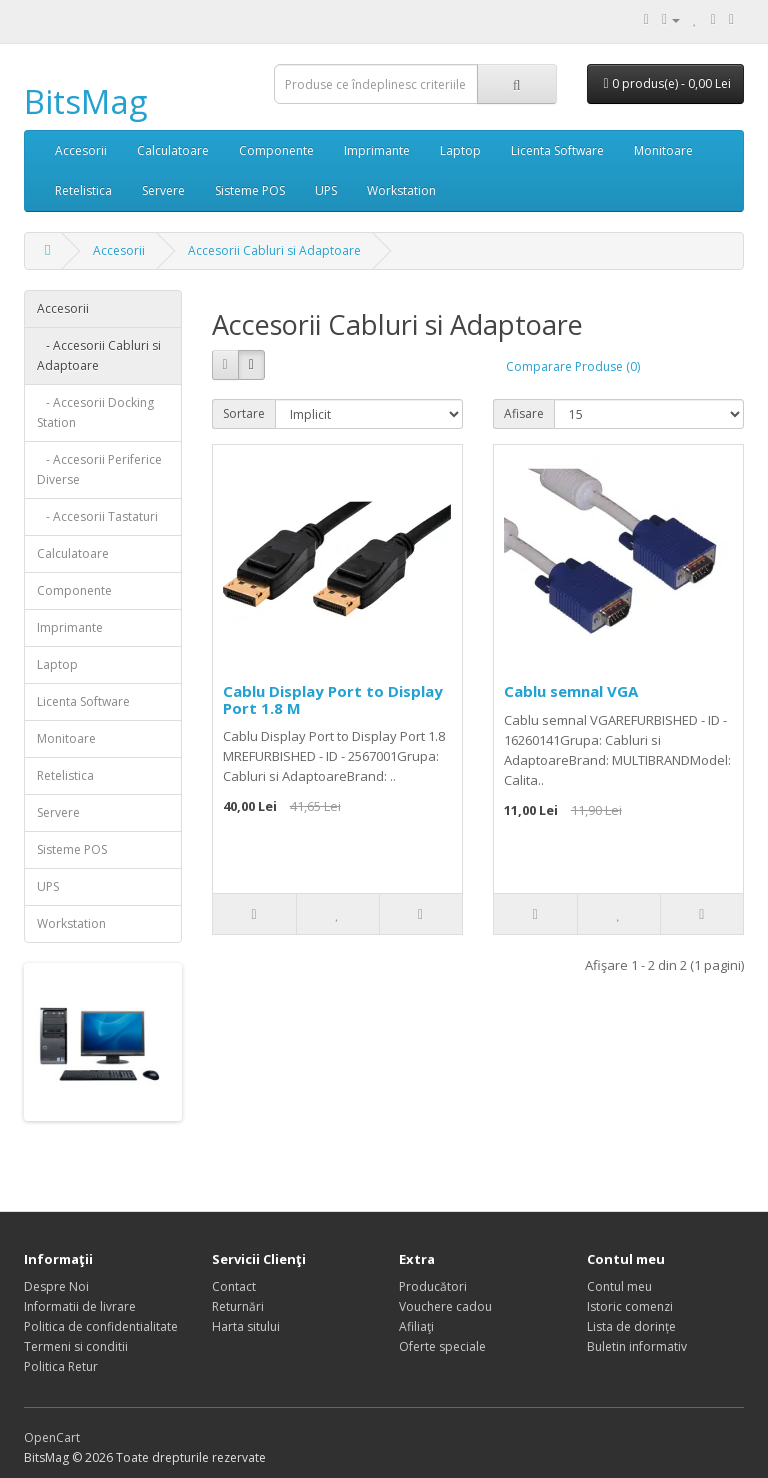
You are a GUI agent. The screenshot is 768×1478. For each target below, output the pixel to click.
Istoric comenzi (630, 1306)
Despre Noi (56, 1286)
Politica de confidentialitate (101, 1326)
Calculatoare (173, 150)
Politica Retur (61, 1366)
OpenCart (52, 1437)
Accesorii (81, 150)
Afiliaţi (416, 1326)
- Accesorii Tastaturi (97, 516)
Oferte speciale (442, 1346)
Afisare (524, 413)
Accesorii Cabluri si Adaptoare (274, 250)
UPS (326, 190)
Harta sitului (246, 1326)
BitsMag (85, 101)
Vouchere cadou (445, 1306)
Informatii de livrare (80, 1306)
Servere (163, 190)
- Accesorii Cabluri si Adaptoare (99, 355)
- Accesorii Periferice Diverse (99, 469)
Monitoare (663, 150)
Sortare (244, 413)
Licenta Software (557, 150)
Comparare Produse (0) (573, 366)
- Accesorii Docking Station (95, 412)
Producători (433, 1286)
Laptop (460, 150)
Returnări (238, 1306)
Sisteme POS (250, 190)
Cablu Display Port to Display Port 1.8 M (333, 699)
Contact (234, 1286)
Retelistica (83, 190)
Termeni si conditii (76, 1346)
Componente (276, 150)
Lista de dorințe (631, 1326)
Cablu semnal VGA (571, 691)
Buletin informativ (637, 1346)
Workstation (401, 190)
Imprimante (377, 150)
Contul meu (619, 1286)
